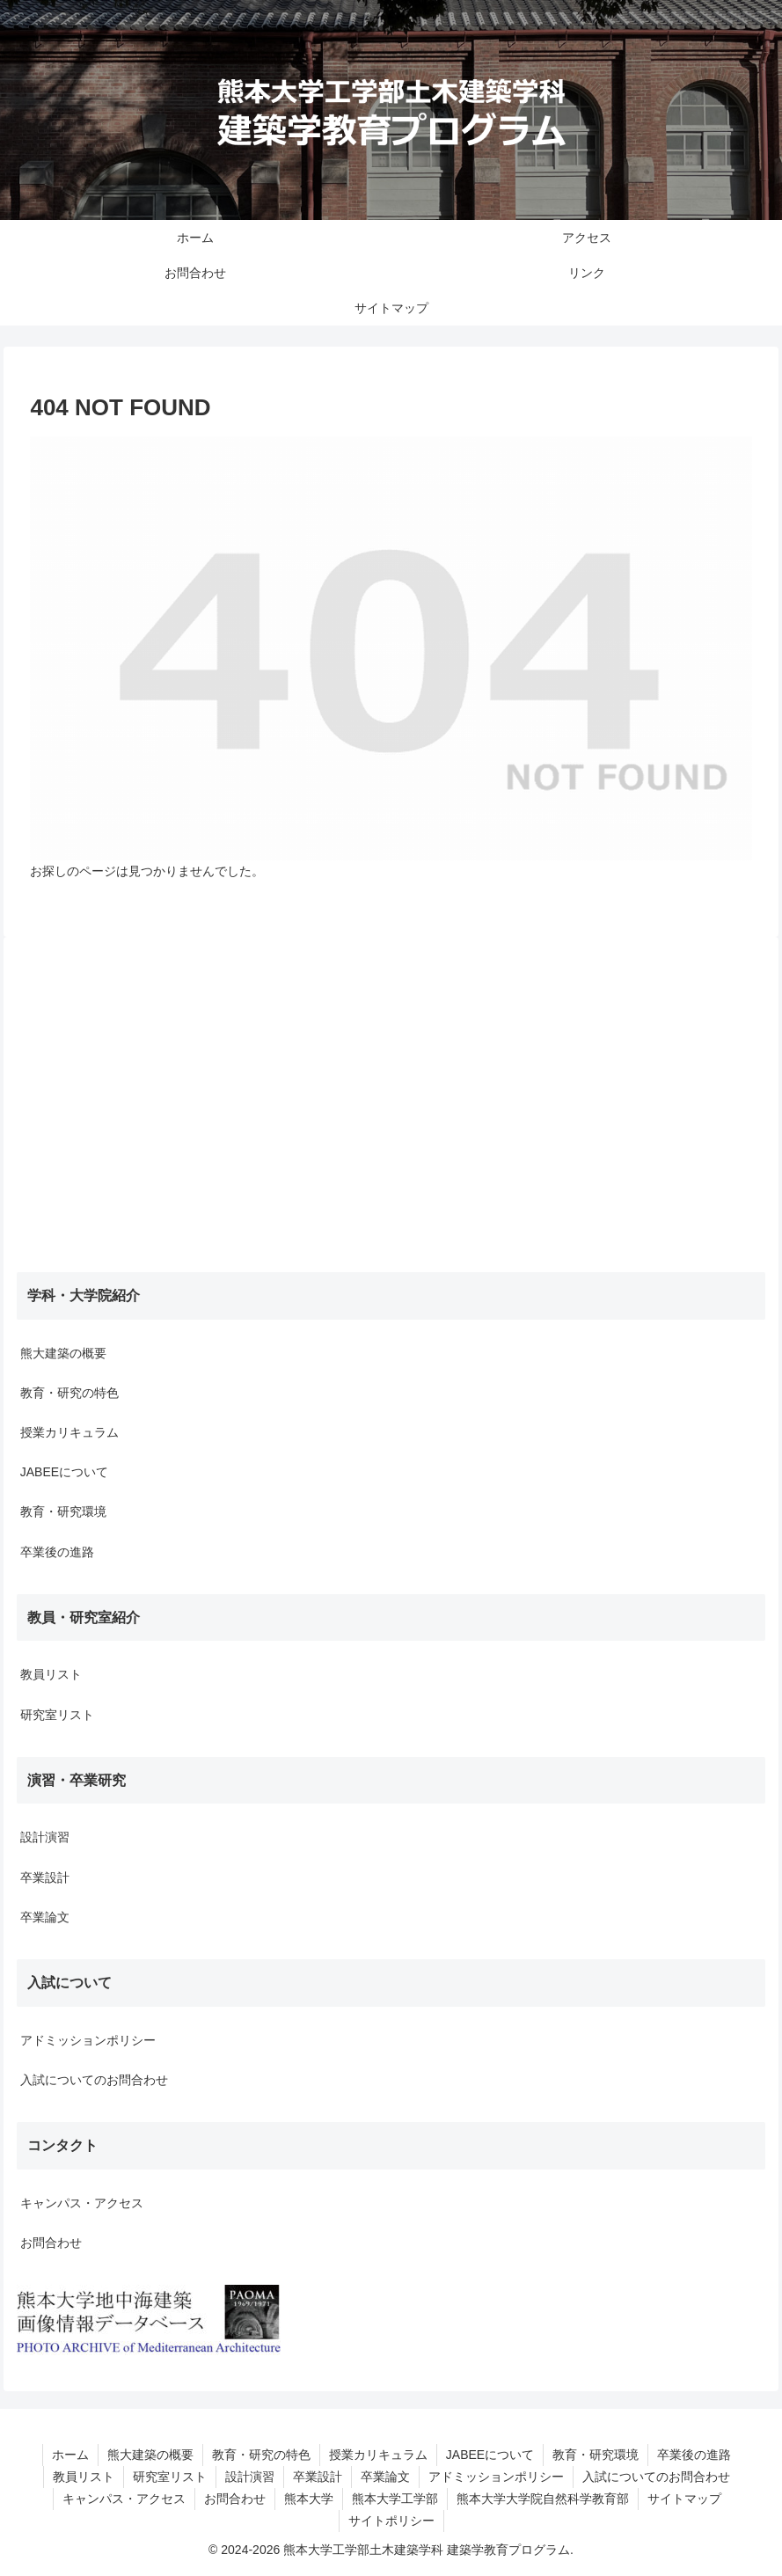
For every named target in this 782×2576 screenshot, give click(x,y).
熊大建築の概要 (63, 1353)
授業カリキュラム (69, 1432)
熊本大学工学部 (395, 2499)
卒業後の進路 (57, 1552)
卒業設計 (44, 1877)
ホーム (70, 2455)
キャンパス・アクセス (81, 2203)
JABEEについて (64, 1472)
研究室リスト (57, 1715)
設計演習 (44, 1837)
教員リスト (51, 1674)
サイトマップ (684, 2499)
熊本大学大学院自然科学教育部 (543, 2499)
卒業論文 (44, 1917)
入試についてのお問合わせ (94, 2080)
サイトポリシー (391, 2521)
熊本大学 (308, 2499)
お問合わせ (51, 2243)
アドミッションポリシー (88, 2040)
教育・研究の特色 (69, 1393)
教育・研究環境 (63, 1511)
